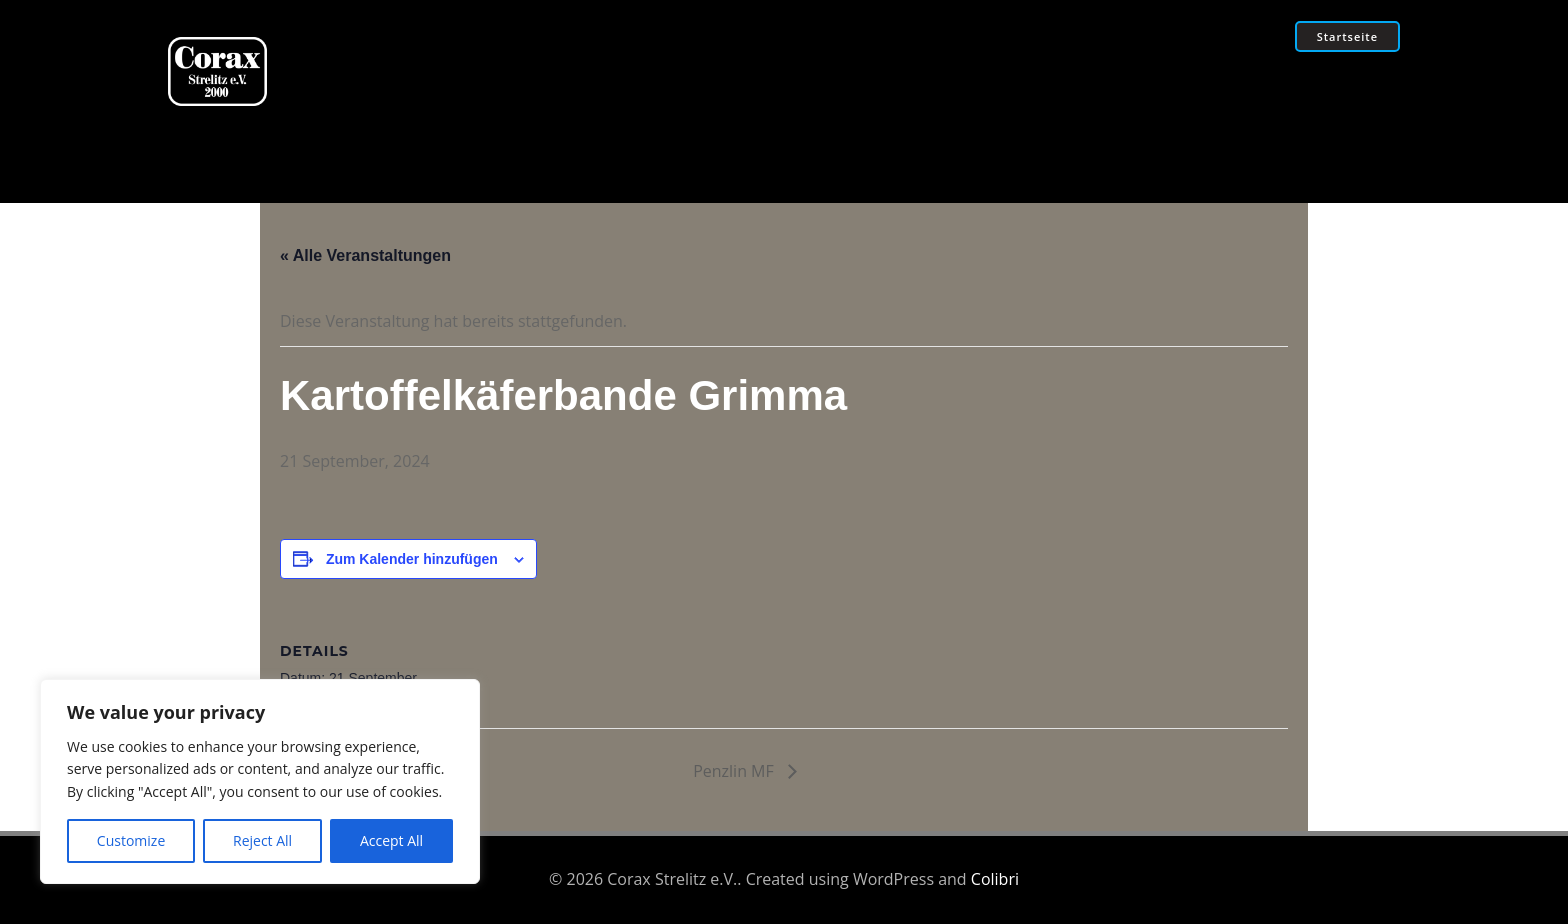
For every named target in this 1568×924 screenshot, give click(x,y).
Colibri (995, 879)
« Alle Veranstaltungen (365, 255)
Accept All (391, 840)
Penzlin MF (735, 771)
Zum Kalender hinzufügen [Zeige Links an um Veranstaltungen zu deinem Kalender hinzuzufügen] (412, 559)
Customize (131, 840)
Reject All (262, 840)
